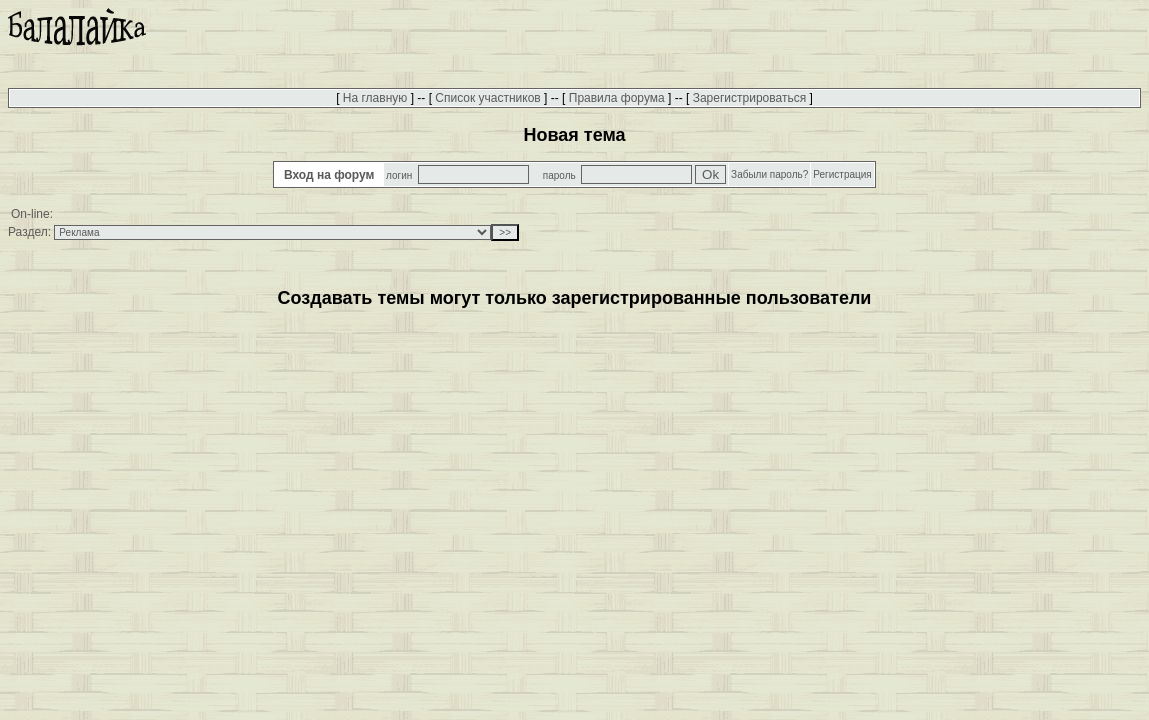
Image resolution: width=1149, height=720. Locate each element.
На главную (375, 98)
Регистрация (842, 174)
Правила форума (617, 98)
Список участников (487, 98)
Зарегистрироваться (749, 98)
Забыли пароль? (769, 174)
